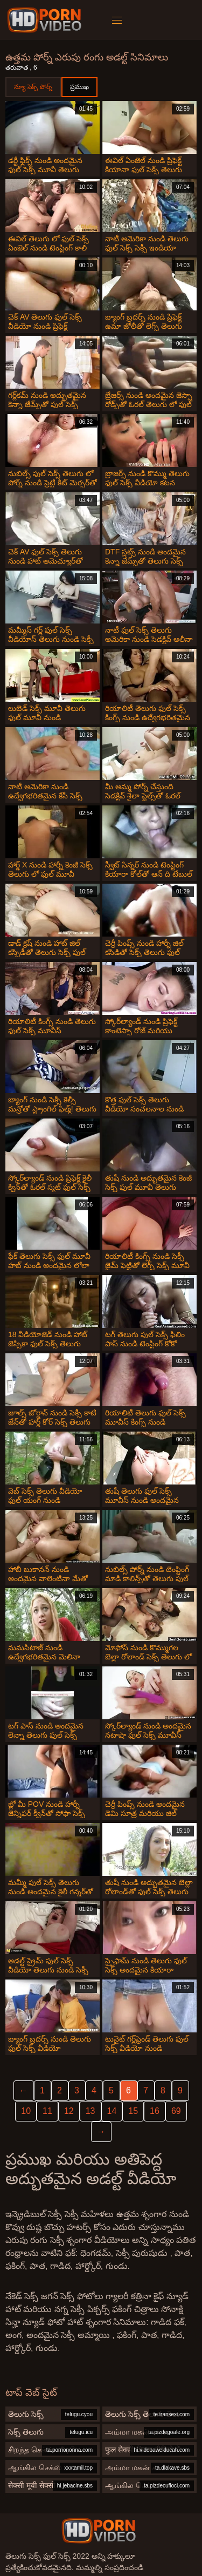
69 (176, 2111)
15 (133, 2111)
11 (47, 2111)
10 (26, 2111)
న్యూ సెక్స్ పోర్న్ (33, 87)
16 (154, 2111)
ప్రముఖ (79, 87)
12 (69, 2111)
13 (90, 2111)
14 (112, 2111)
